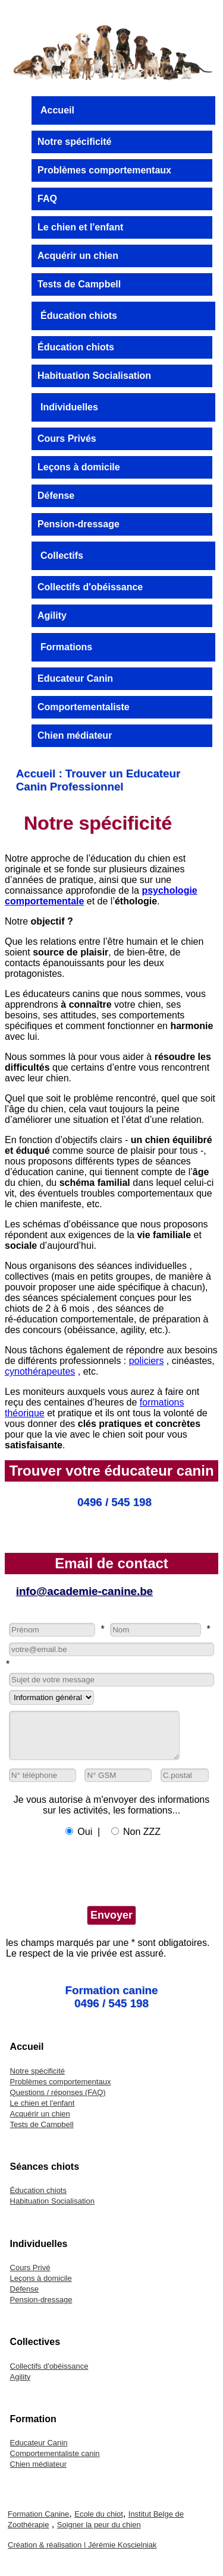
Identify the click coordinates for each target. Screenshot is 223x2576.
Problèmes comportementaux (104, 170)
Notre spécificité (74, 142)
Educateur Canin (75, 678)
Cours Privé (30, 2276)
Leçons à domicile (78, 467)
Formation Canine (38, 2522)
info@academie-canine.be (84, 1591)
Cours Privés (66, 438)
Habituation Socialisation (94, 376)
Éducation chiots (78, 316)
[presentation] (96, 1879)
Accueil (57, 110)
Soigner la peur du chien (99, 2533)
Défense (55, 495)
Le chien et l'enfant (80, 227)
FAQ (47, 199)
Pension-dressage (78, 524)
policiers (146, 1361)
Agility (52, 615)
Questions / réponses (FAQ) (58, 2101)
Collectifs (61, 555)
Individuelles (69, 407)
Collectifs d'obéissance (90, 587)
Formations (66, 647)
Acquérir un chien (77, 256)
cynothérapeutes (40, 1371)
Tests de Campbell (79, 284)
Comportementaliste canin (55, 2462)
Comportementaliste (83, 707)
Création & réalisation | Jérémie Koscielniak (82, 2553)
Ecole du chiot (98, 2522)
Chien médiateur (74, 735)
